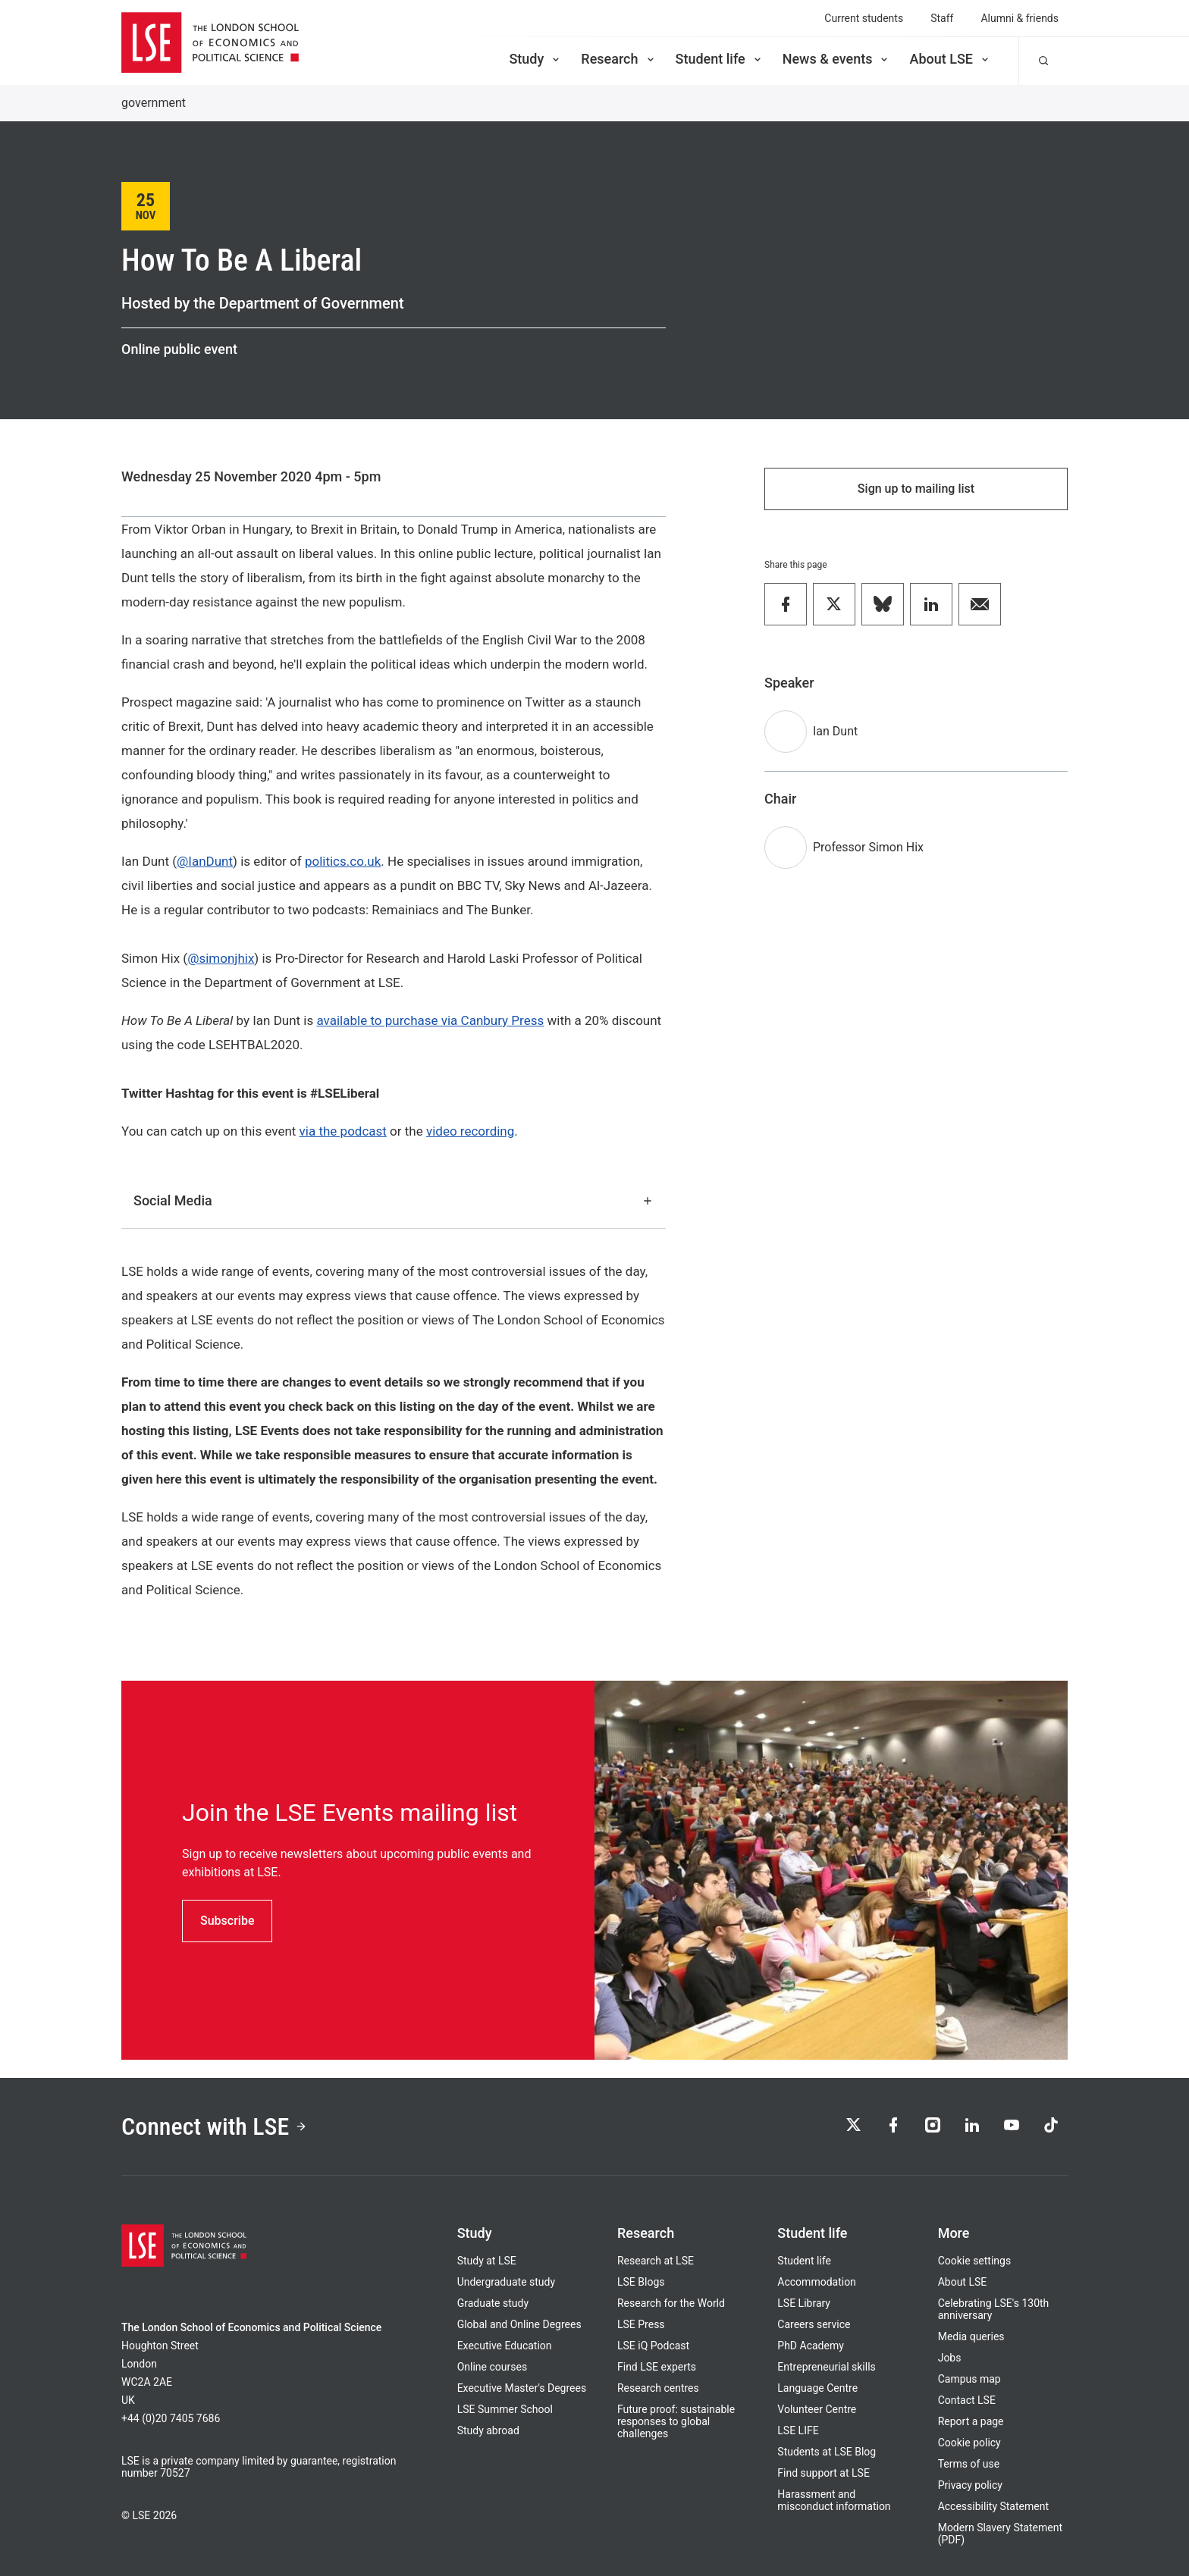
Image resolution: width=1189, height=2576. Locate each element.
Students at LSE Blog (826, 2452)
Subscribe (227, 1920)
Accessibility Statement (993, 2506)
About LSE (950, 59)
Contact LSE (967, 2400)
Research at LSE (655, 2261)
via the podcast (343, 1131)
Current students (863, 18)
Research (618, 59)
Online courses (492, 2367)
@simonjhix (220, 958)
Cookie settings (975, 2261)
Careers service (813, 2324)
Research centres (658, 2388)
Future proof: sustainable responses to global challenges (676, 2421)
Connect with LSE (214, 2126)
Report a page (971, 2421)
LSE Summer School (505, 2409)
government (153, 103)
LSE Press (641, 2324)
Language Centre (817, 2388)
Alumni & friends (1019, 18)
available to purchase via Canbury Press (430, 1020)
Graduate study (493, 2303)
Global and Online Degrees (519, 2324)
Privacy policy (970, 2485)
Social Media (393, 1200)
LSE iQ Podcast (653, 2345)
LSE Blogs (640, 2282)
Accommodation (816, 2282)
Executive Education (504, 2345)
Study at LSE (486, 2261)
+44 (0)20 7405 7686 (170, 2418)
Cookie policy (969, 2443)
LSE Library (803, 2303)
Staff (941, 18)
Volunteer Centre (816, 2409)
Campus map (969, 2379)
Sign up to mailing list (916, 488)
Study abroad (488, 2430)
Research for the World (671, 2303)
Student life (720, 59)
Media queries (971, 2336)
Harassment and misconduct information (833, 2500)
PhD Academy (810, 2345)
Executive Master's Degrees (522, 2388)
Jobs (950, 2358)
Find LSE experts (656, 2367)
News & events (837, 59)
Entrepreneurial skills (826, 2367)
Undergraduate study (506, 2282)
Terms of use (969, 2464)
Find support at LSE (823, 2473)
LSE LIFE (797, 2430)
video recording (470, 1131)
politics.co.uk (343, 861)
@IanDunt (205, 861)
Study (535, 59)
